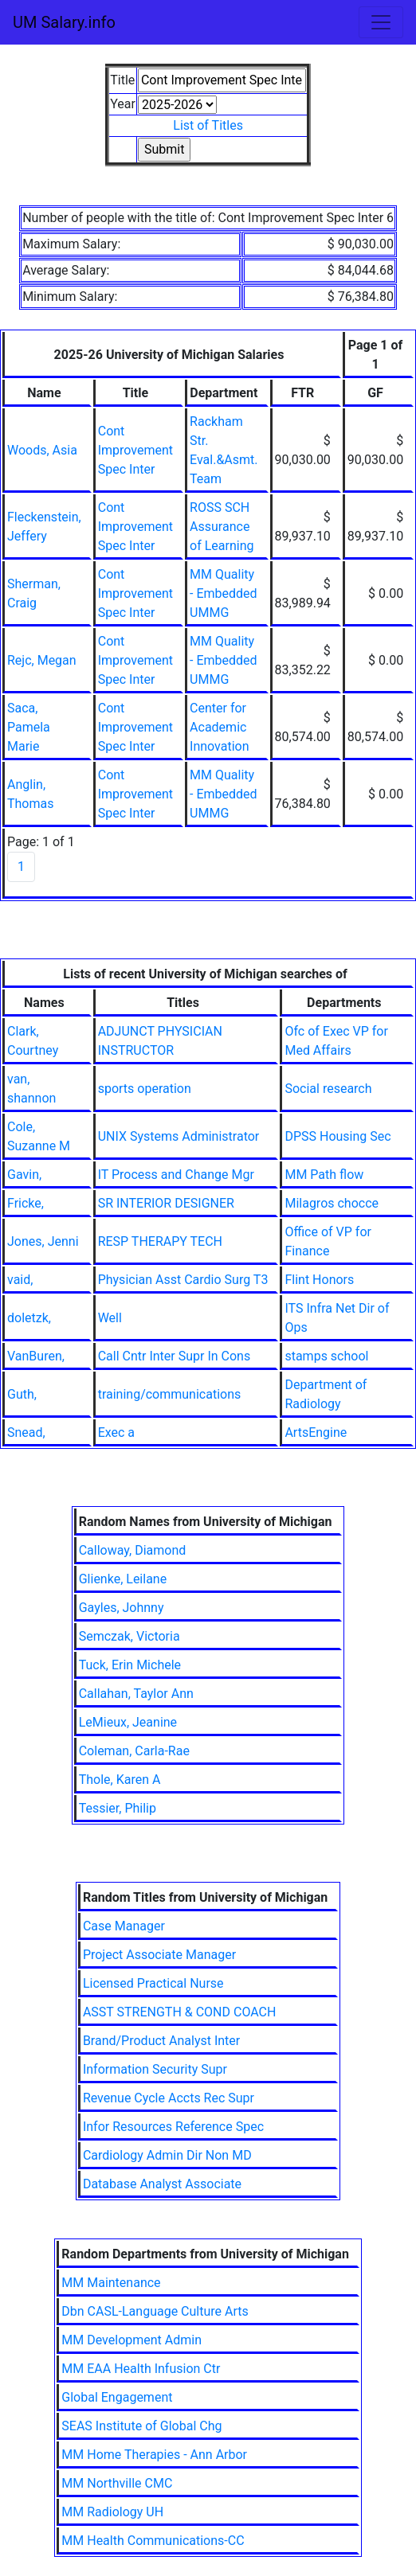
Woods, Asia (42, 450)
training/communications (169, 1394)
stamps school (326, 1356)
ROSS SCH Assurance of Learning (221, 526)
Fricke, (25, 1203)
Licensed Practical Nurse (153, 1983)
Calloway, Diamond (132, 1550)
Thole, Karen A (120, 1779)
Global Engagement (116, 2397)
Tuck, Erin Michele (130, 1664)
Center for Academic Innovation (219, 727)
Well (110, 1317)
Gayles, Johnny (121, 1607)
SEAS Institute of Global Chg (141, 2426)
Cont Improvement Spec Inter (135, 450)
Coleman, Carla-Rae (134, 1750)
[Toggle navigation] (381, 22)
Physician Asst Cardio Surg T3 (183, 1279)
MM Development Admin (131, 2340)
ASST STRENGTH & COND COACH (180, 2012)
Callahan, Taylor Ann (136, 1693)
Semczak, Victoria (129, 1636)
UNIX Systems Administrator (179, 1136)
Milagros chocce (332, 1203)
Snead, (26, 1432)
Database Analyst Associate (162, 2184)
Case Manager (124, 1926)
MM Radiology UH (112, 2511)
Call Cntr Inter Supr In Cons (174, 1356)
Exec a (116, 1432)
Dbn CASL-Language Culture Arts (154, 2311)
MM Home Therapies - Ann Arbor (154, 2454)
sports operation (144, 1088)
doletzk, (29, 1317)
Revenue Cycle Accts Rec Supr (168, 2098)
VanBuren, (36, 1356)
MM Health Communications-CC (152, 2540)
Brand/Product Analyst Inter (161, 2040)
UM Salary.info (64, 22)
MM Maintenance (110, 2282)
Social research (328, 1088)
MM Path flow (324, 1174)
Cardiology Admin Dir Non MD (167, 2155)
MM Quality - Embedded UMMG (223, 593)
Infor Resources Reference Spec (173, 2126)
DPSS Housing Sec (337, 1136)
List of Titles (208, 125)
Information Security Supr (155, 2069)
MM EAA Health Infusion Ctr (140, 2368)
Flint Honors (319, 1279)
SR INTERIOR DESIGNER (166, 1203)
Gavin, (24, 1174)
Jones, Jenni (43, 1241)
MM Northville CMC (116, 2483)
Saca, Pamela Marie (28, 727)
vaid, (20, 1279)
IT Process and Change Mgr (176, 1174)
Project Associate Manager (159, 1954)
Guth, (22, 1394)
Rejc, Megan (42, 660)
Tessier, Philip (117, 1808)
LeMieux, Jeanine (128, 1722)
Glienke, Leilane (123, 1579)
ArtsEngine (316, 1432)
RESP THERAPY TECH (160, 1241)
